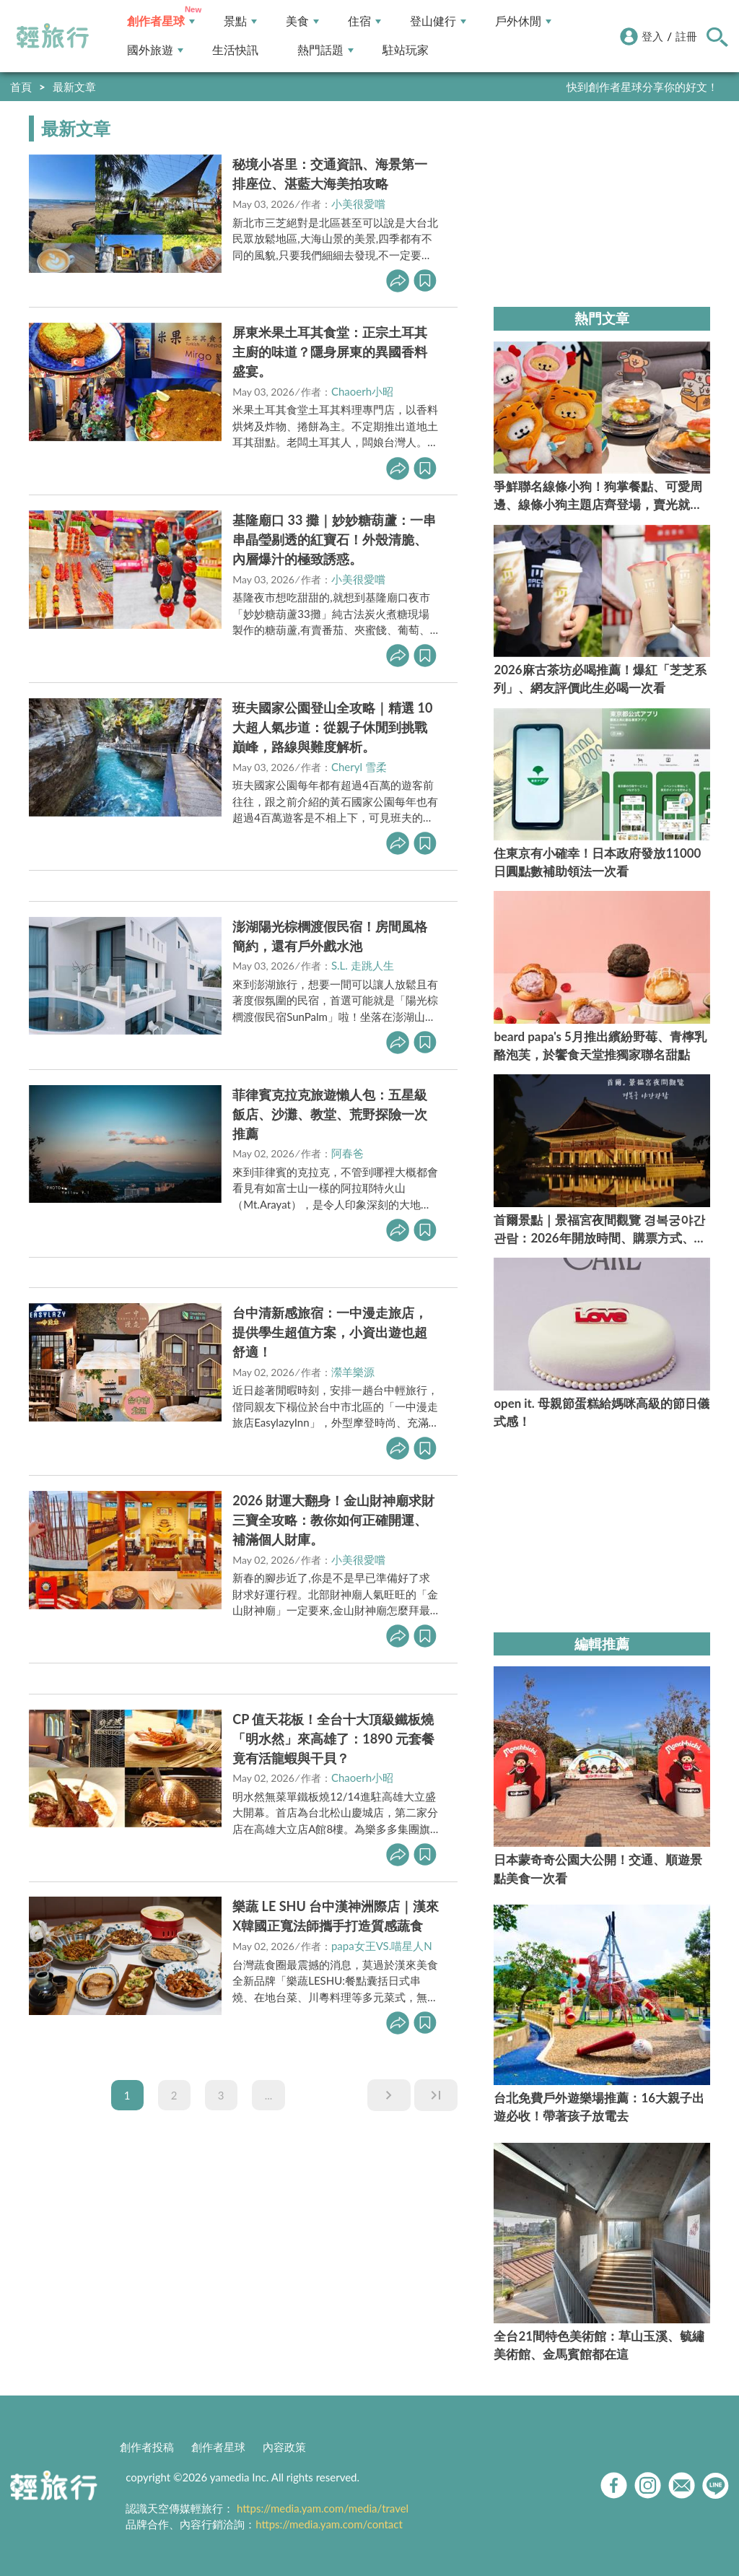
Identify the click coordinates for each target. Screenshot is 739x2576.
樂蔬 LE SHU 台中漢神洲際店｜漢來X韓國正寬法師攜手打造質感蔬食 (335, 1915)
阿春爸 (347, 1152)
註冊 (686, 36)
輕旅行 (52, 36)
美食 (302, 21)
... (269, 2095)
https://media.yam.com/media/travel (322, 2508)
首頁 (21, 86)
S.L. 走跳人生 (362, 965)
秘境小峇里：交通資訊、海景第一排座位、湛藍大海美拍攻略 (329, 173)
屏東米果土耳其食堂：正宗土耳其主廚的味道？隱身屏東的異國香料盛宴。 (329, 351)
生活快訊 (235, 50)
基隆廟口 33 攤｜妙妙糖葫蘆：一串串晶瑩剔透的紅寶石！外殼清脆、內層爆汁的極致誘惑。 (334, 539)
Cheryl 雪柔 (359, 766)
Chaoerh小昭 (362, 391)
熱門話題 (325, 50)
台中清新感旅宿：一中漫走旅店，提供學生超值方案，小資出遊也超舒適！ (329, 1332)
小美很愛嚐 (358, 203)
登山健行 (438, 21)
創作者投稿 (147, 2446)
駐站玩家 (405, 50)
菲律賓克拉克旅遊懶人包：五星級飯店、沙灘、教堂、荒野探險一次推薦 (329, 1114)
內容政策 (284, 2446)
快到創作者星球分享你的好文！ (642, 86)
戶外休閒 (523, 21)
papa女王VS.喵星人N (381, 1945)
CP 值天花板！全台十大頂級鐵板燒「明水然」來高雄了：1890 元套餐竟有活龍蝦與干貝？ (333, 1738)
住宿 (364, 21)
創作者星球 (161, 21)
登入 (652, 36)
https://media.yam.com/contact (329, 2524)
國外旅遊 (155, 50)
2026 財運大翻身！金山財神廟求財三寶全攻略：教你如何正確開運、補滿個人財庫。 (333, 1519)
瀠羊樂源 (353, 1371)
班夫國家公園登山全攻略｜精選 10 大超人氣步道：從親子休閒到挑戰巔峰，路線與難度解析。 (332, 727)
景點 (240, 21)
